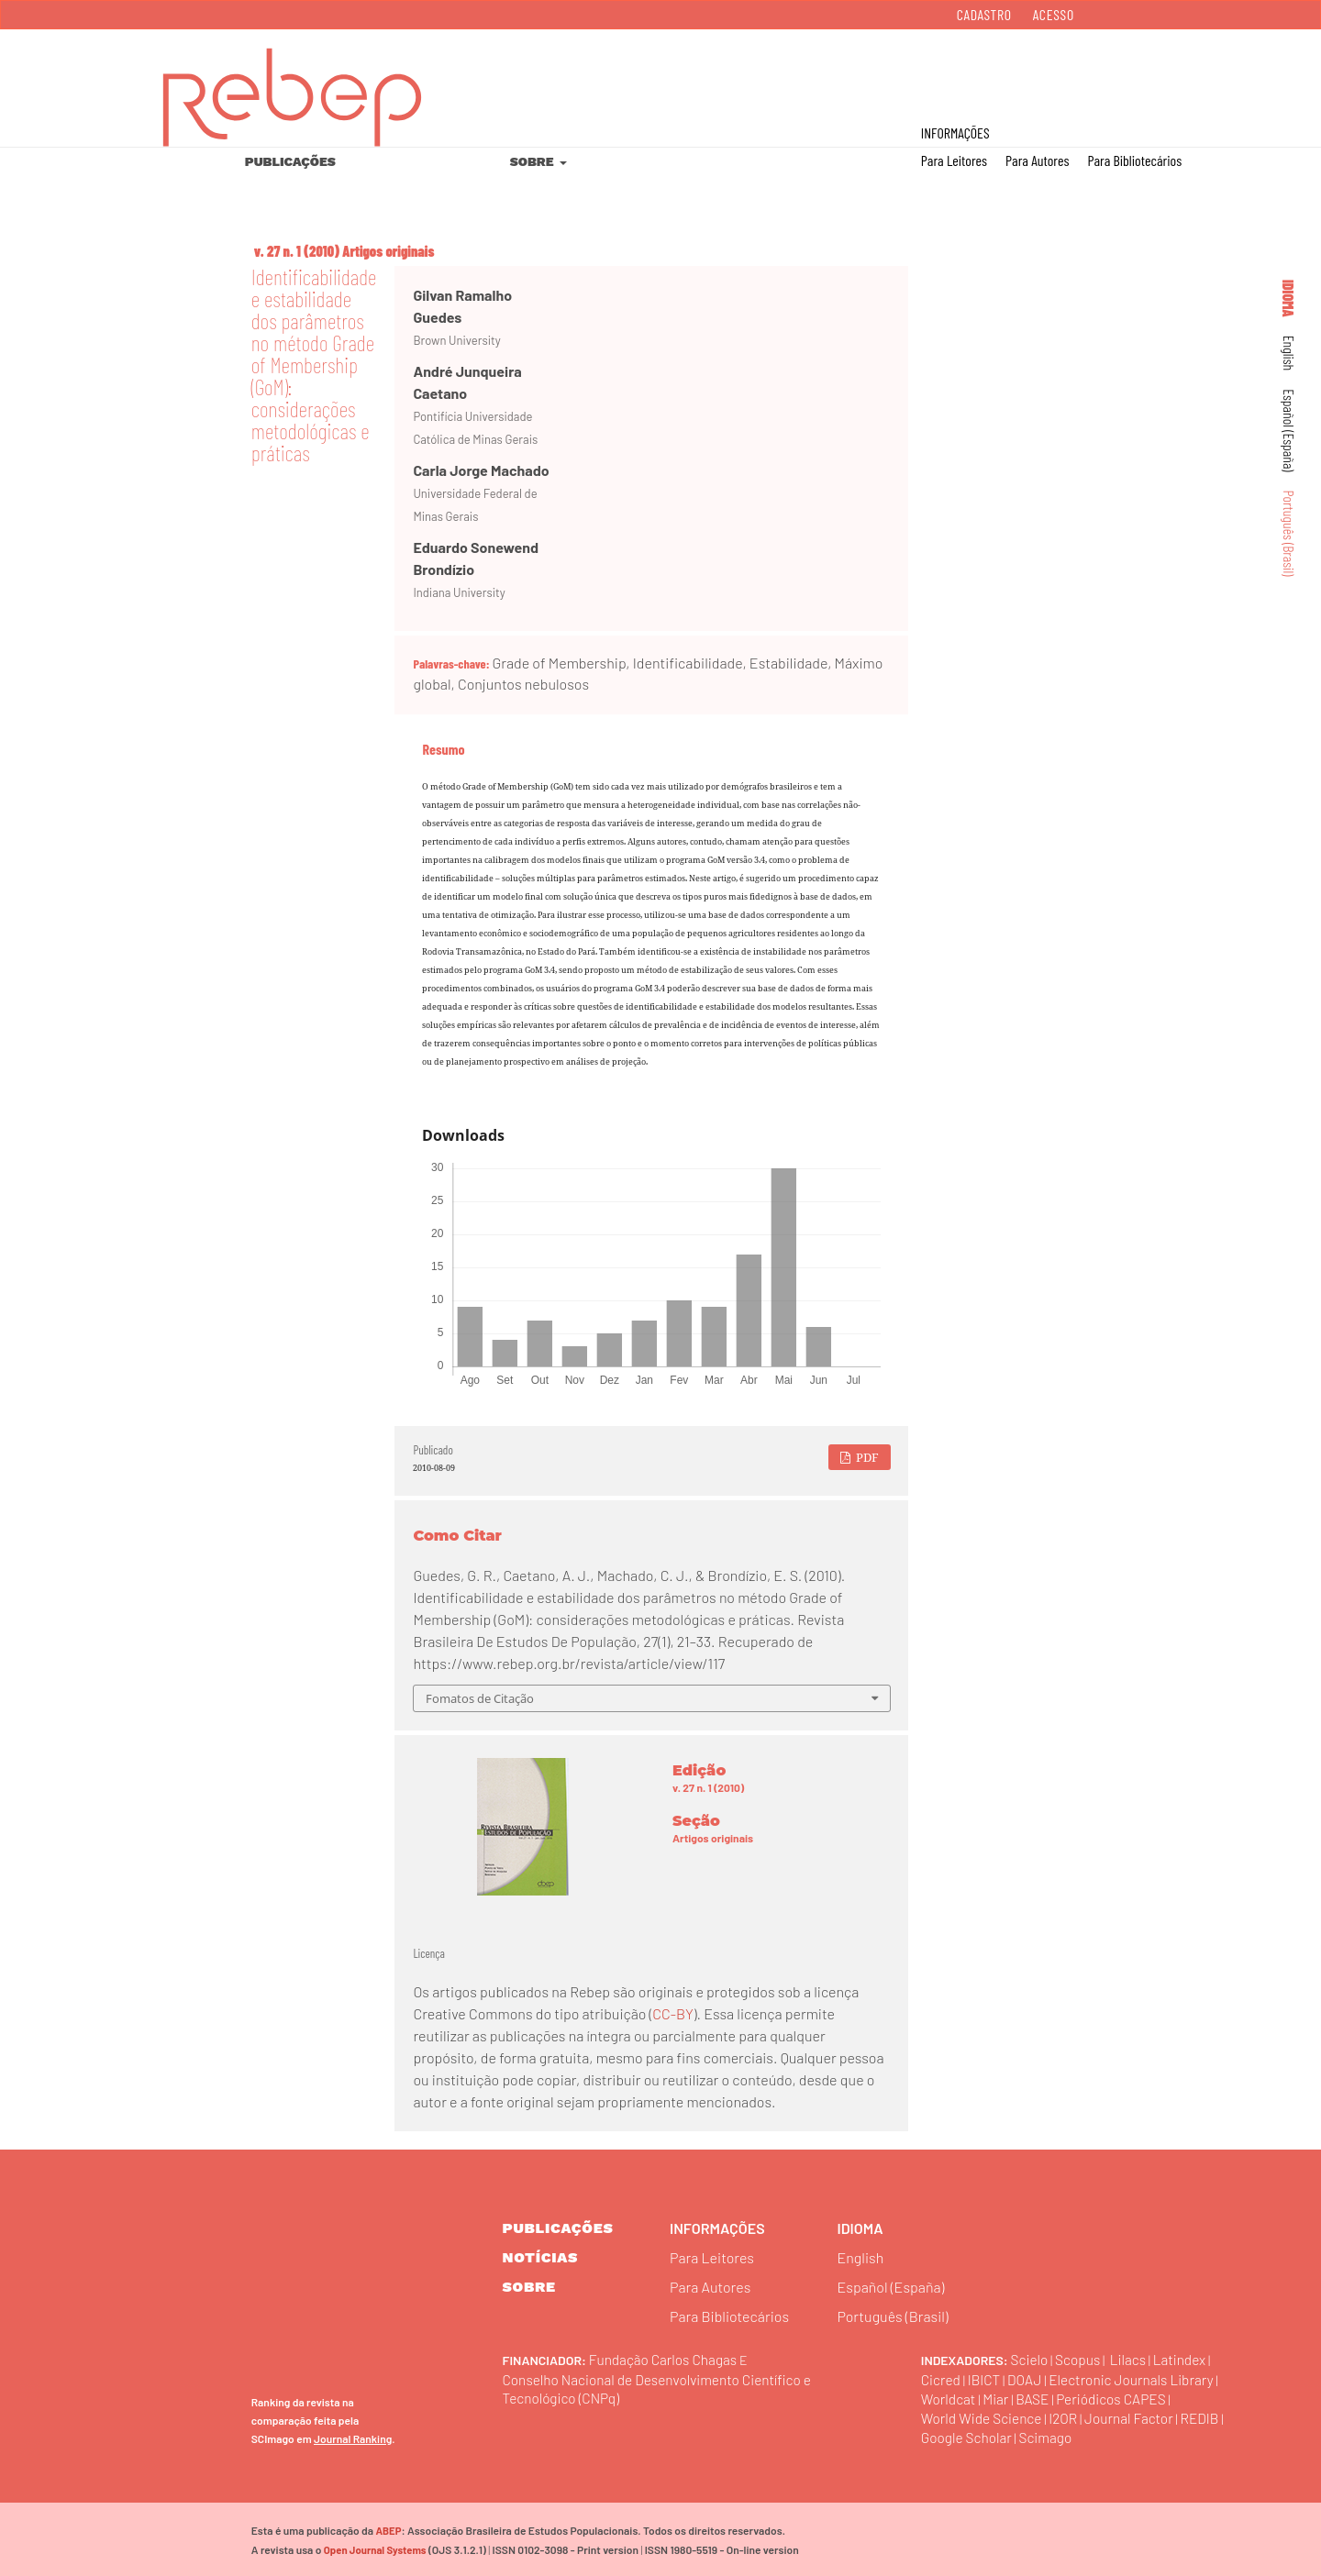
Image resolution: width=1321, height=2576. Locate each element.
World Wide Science (984, 2416)
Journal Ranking (353, 2436)
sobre (529, 2286)
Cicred (941, 2377)
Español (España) (1289, 430)
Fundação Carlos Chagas (666, 2358)
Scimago (1050, 2435)
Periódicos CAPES (1117, 2396)
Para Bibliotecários (1134, 160)
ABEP (387, 2529)
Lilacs (1131, 2358)
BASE (1036, 2396)
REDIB (1210, 2416)
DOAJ (1028, 2377)
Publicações (290, 161)
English (1289, 353)
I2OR (1068, 2416)
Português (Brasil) (1289, 534)
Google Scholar (968, 2435)
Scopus (1080, 2358)
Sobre (533, 161)
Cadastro (984, 14)
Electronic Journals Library (1139, 2377)
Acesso (1053, 14)
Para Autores (1037, 160)
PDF (866, 1457)
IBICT (986, 2377)
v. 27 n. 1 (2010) (296, 251)
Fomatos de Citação (480, 1698)
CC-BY (672, 2013)
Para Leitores (954, 160)
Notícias (541, 2257)
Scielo (1030, 2358)
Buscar (1227, 74)
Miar (998, 2396)
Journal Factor (1137, 2416)
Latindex (1185, 2358)
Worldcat (949, 2396)
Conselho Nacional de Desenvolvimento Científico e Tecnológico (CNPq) (658, 2387)
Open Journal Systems (374, 2548)
